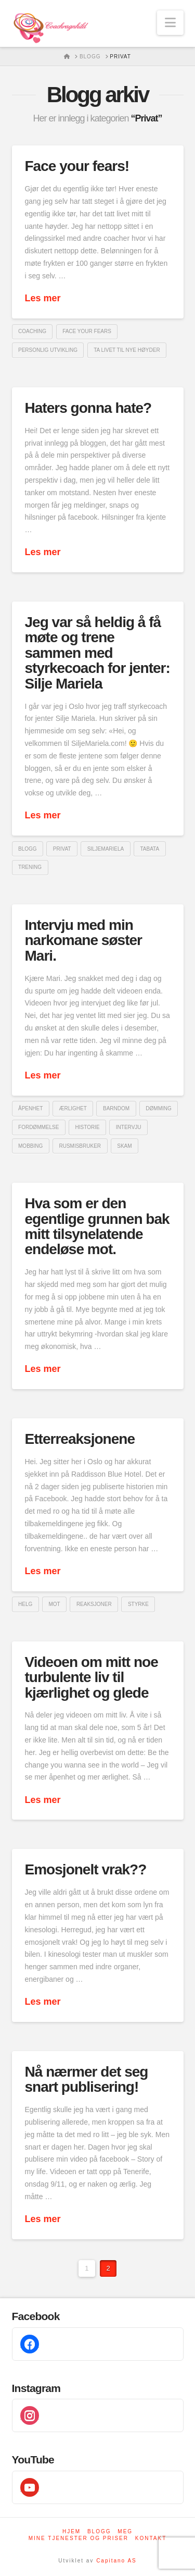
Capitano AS (116, 2560)
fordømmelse (38, 1127)
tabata (149, 849)
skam (124, 1146)
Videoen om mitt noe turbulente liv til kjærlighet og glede (91, 1677)
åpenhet (30, 1108)
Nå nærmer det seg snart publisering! (86, 2079)
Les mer (43, 298)
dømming (158, 1108)
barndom (116, 1108)
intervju (128, 1127)
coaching (32, 331)
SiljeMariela (105, 849)
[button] (170, 22)
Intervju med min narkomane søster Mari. (83, 940)
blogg (27, 849)
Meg (125, 2531)
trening (30, 867)
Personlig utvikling (47, 350)
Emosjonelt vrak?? (86, 1869)
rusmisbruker (80, 1146)
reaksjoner (94, 1604)
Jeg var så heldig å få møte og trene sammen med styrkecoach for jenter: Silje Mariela (97, 653)
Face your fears (86, 331)
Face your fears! (77, 166)
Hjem (71, 2531)
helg (25, 1604)
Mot (54, 1604)
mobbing (30, 1146)
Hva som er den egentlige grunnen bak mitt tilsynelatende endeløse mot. (97, 1226)
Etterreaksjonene (80, 1439)
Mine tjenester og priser (78, 2538)
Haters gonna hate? (88, 408)
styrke (138, 1604)
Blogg (99, 2531)
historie (87, 1127)
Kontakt (150, 2538)
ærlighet (72, 1108)
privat (62, 849)
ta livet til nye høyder (127, 350)
